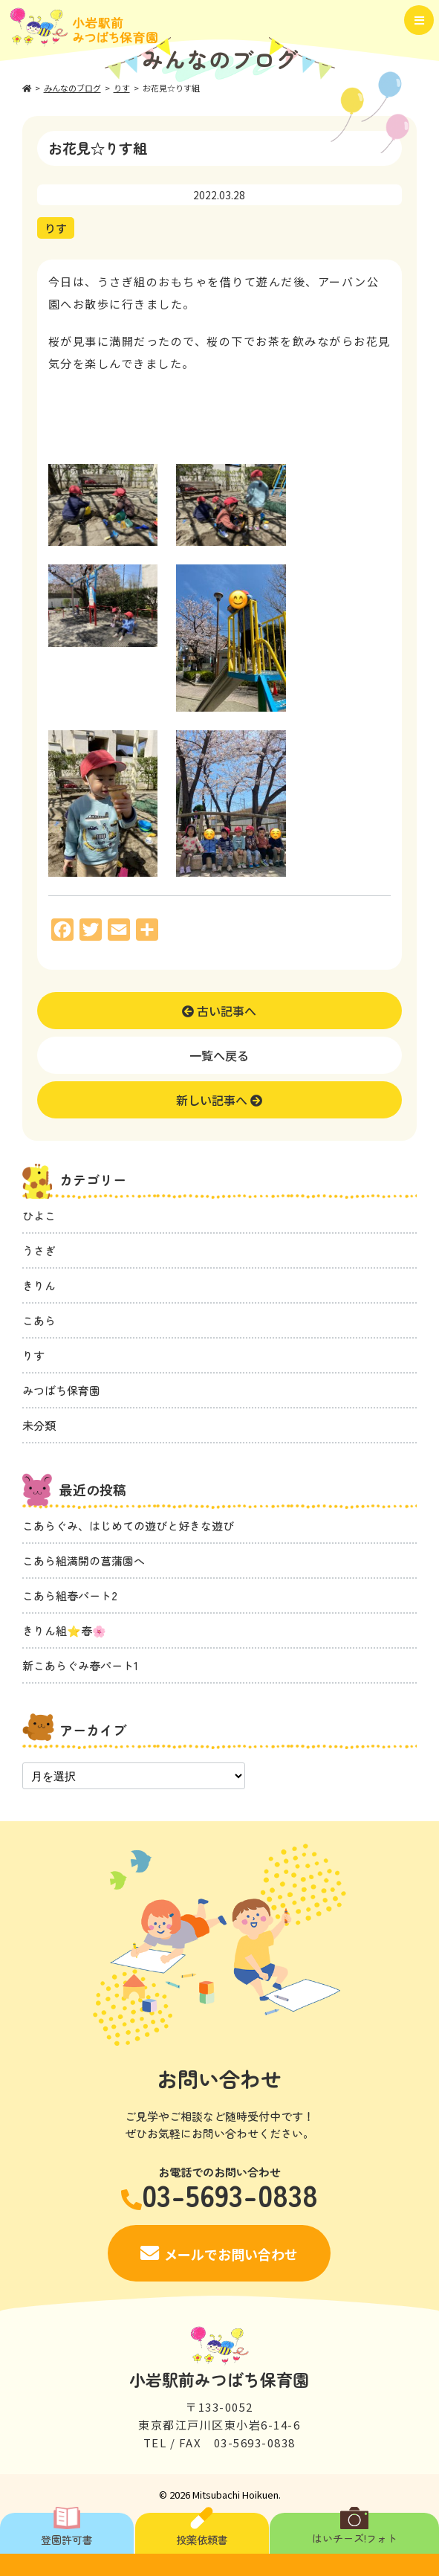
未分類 (39, 1425)
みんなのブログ (72, 88)
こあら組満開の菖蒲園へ (83, 1560)
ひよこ (39, 1215)
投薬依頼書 (202, 2530)
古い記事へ (219, 1011)
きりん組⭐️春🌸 (64, 1630)
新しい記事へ (219, 1100)
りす (122, 88)
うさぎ (39, 1250)
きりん (39, 1285)
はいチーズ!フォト (354, 2529)
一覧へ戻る (219, 1055)
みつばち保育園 (61, 1390)
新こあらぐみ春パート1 (80, 1665)
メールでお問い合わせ (231, 2254)
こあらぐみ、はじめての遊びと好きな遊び (128, 1525)
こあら (39, 1320)
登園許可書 (67, 2530)
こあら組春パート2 (69, 1595)
